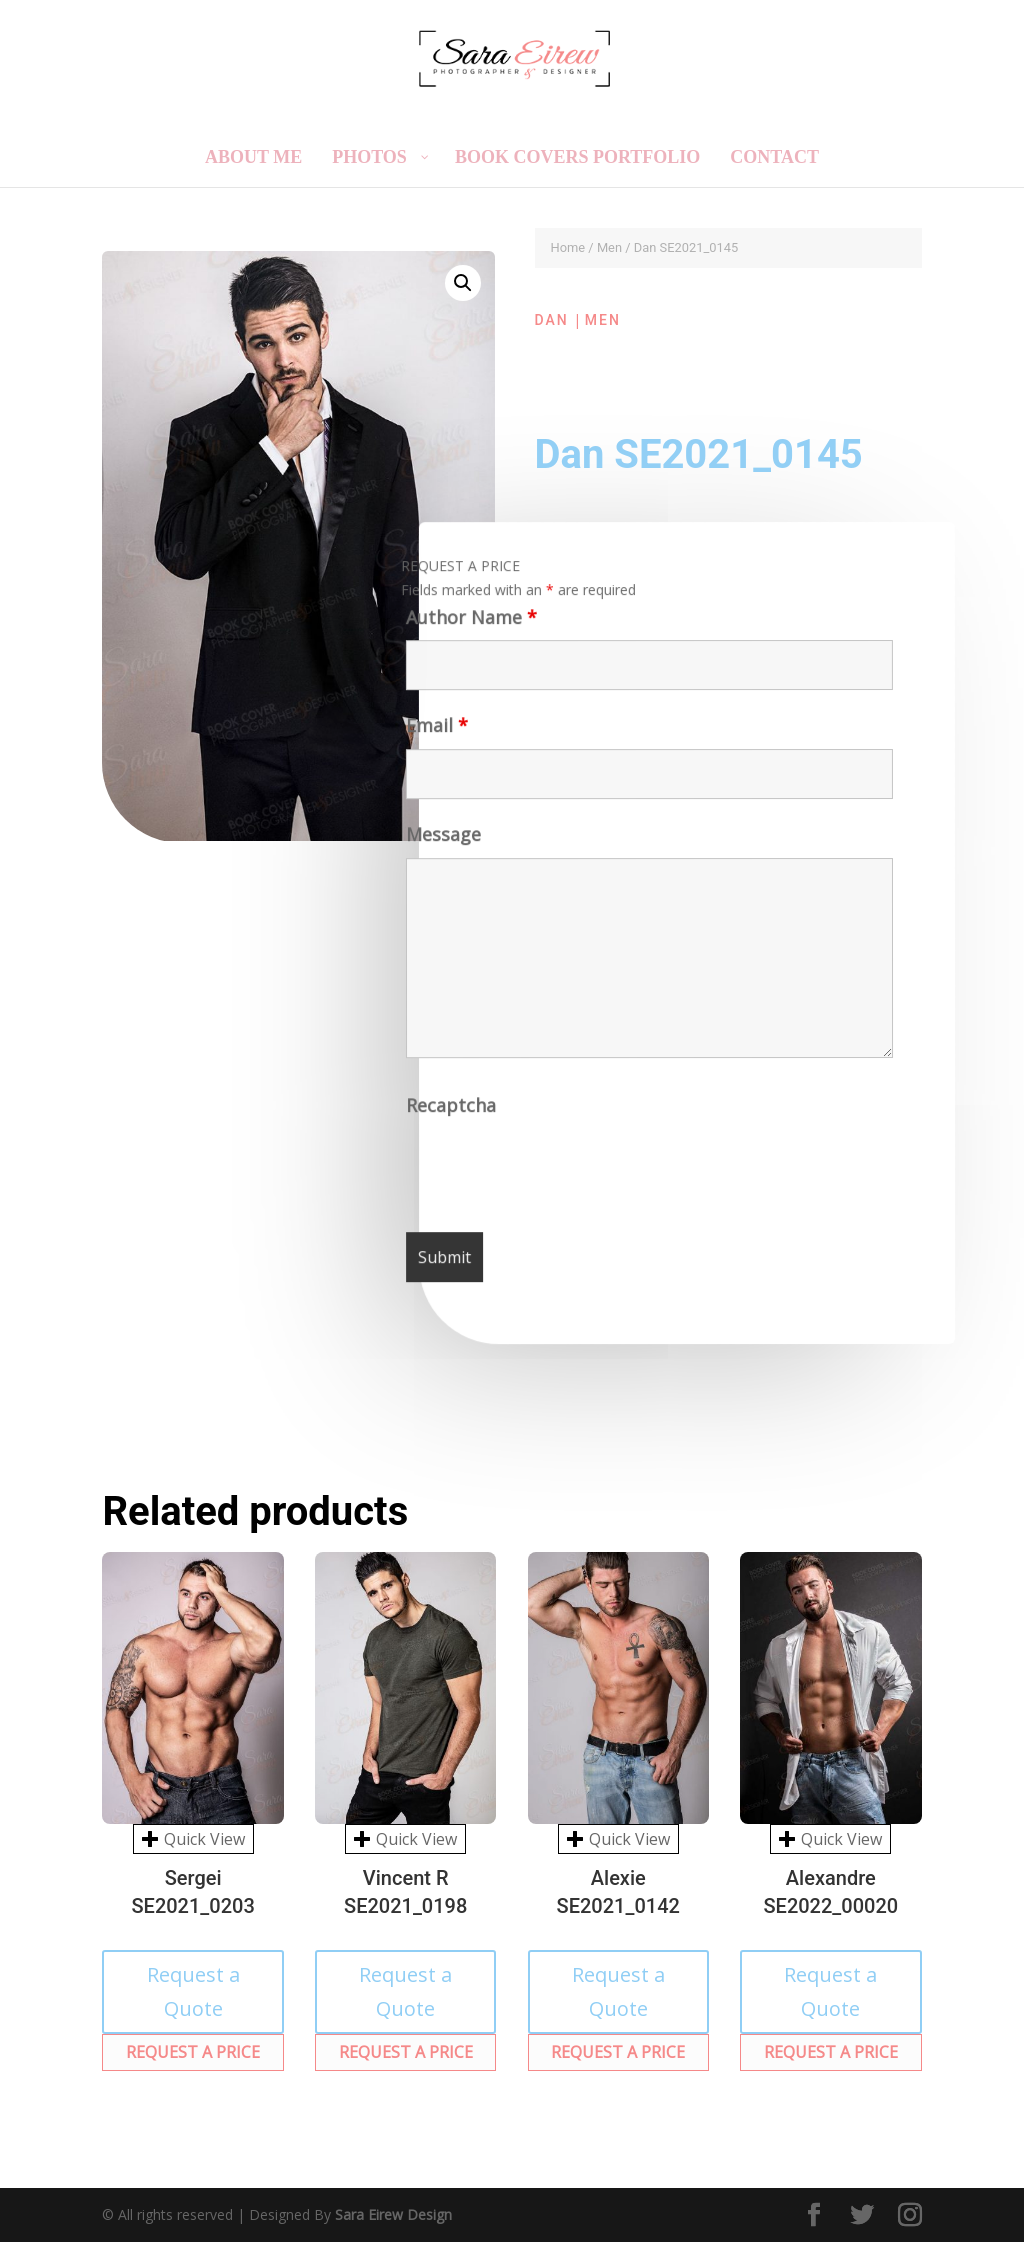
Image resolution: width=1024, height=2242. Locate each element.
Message (441, 840)
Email (434, 732)
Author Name (467, 623)
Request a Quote (193, 1991)
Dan (552, 320)
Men (609, 247)
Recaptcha (453, 1111)
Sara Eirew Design (393, 2214)
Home (568, 247)
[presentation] (560, 1173)
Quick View (193, 1839)
